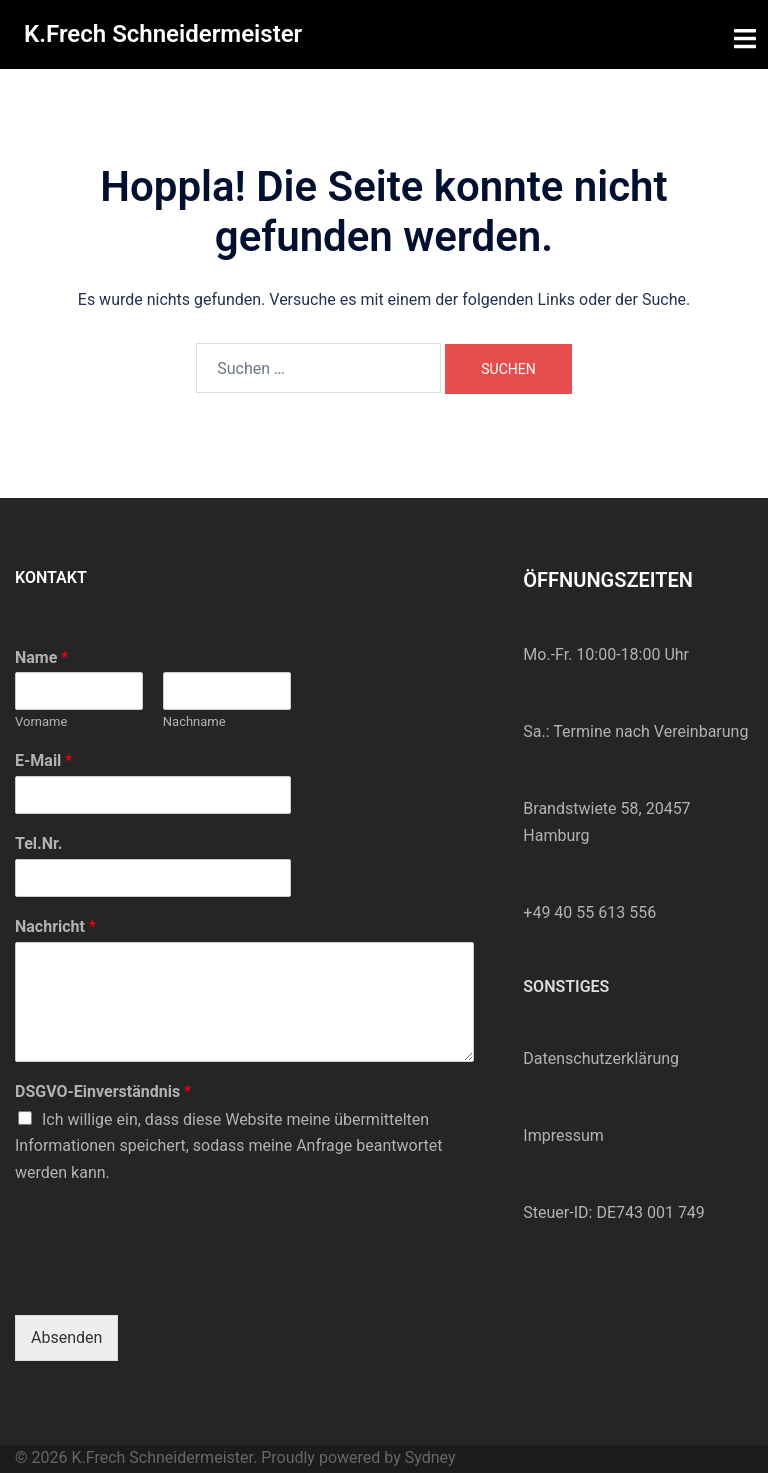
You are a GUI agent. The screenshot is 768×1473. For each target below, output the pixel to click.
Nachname (194, 721)
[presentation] (167, 1282)
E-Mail (43, 760)
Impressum (563, 1135)
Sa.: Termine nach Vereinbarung (635, 731)
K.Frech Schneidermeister (163, 34)
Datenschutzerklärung (601, 1058)
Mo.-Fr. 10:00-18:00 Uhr (606, 654)
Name (41, 657)
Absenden (66, 1337)
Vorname (41, 721)
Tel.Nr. (38, 843)
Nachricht (55, 926)
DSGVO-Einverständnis (103, 1091)
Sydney (430, 1457)
